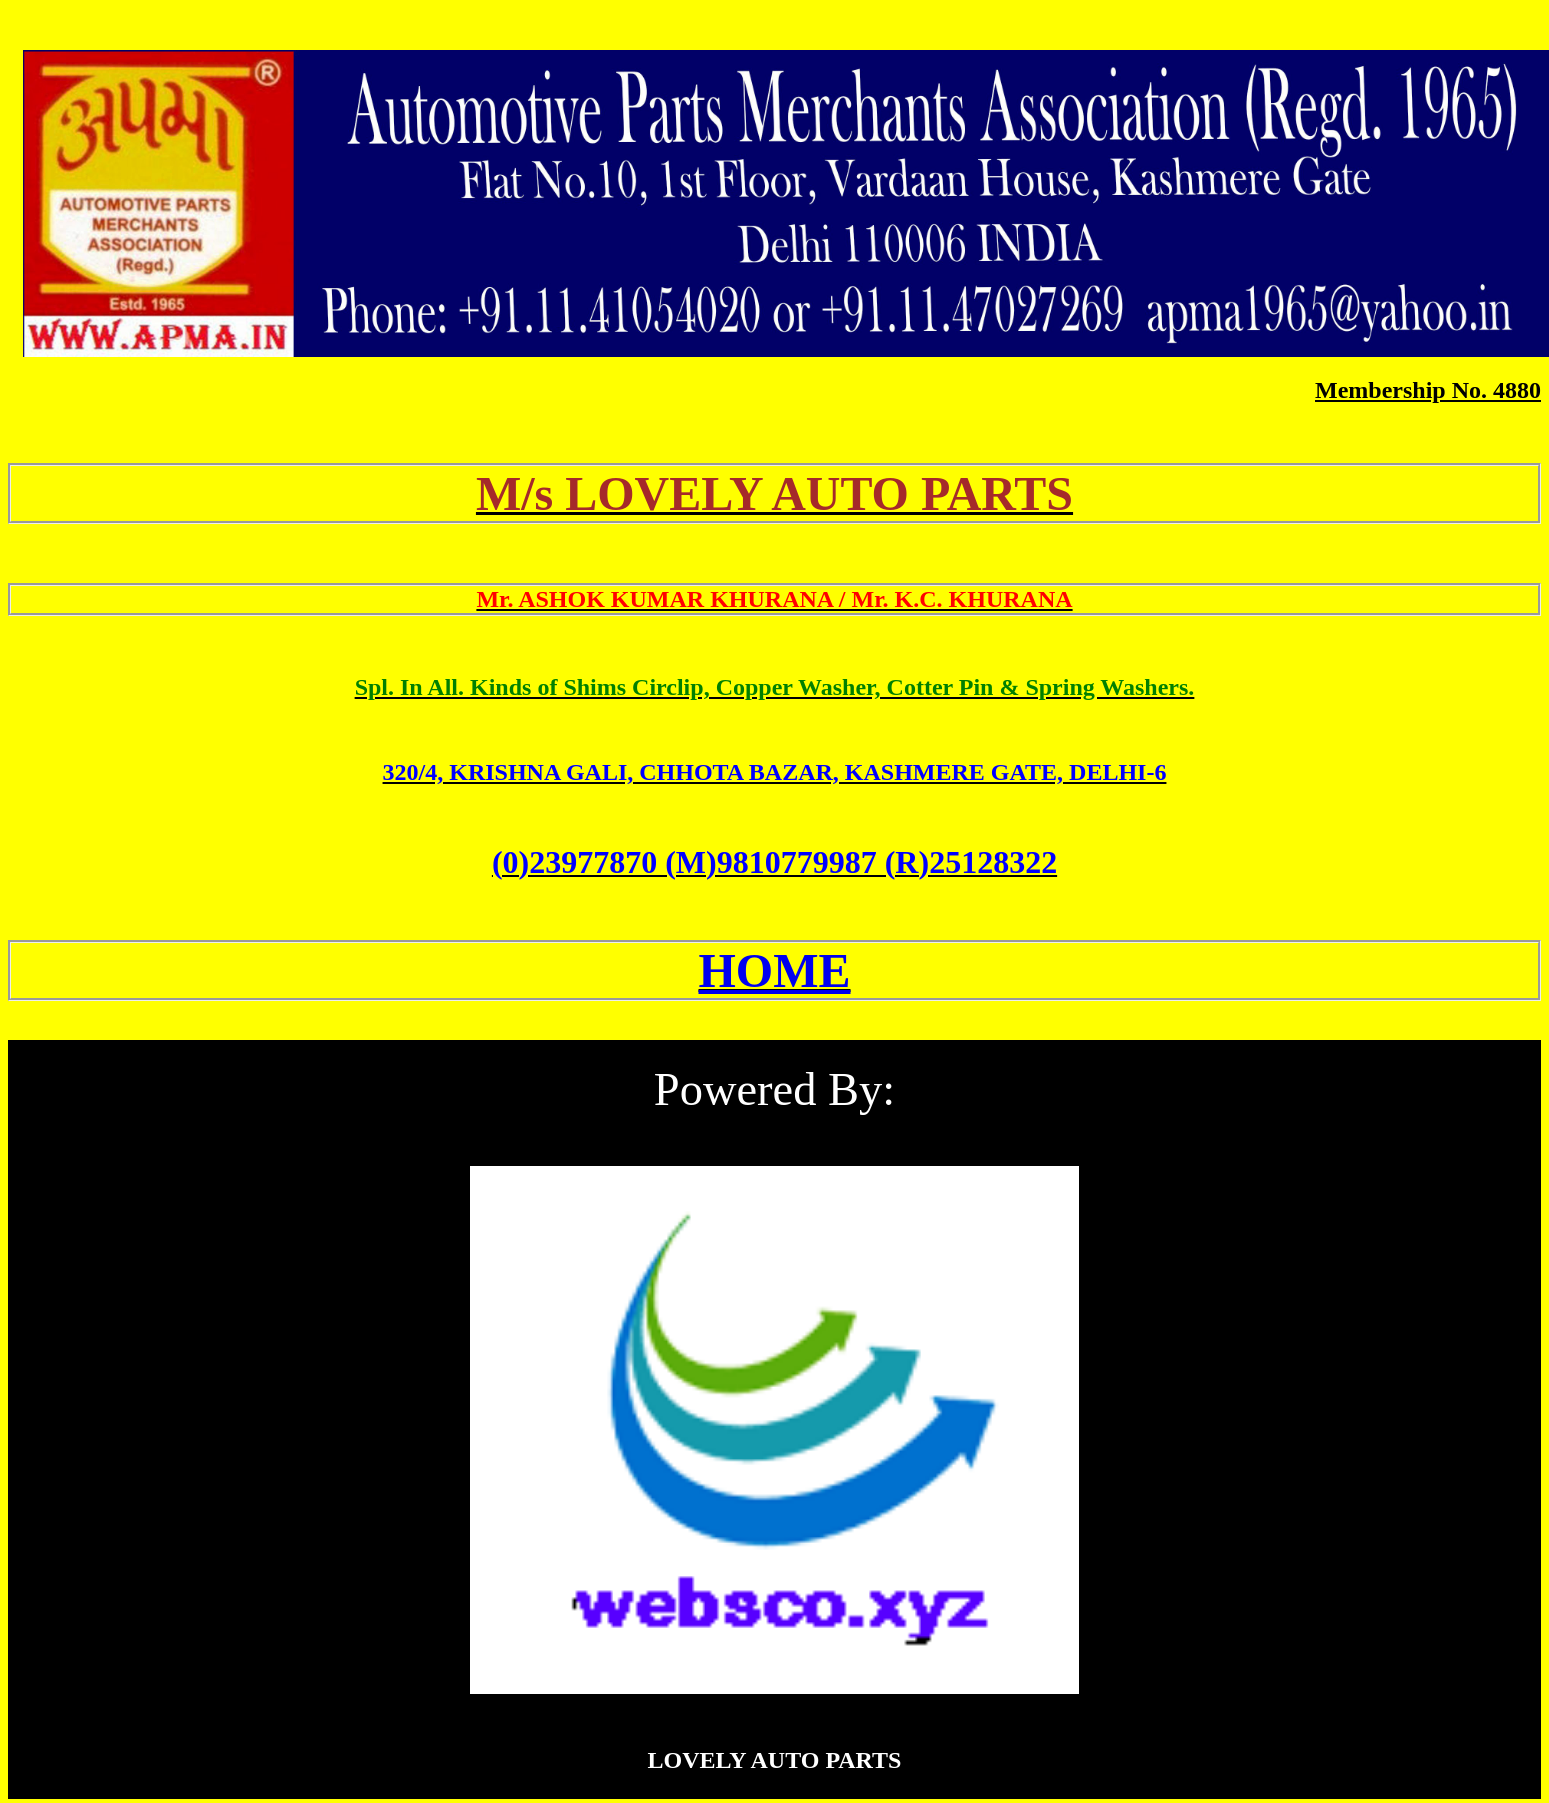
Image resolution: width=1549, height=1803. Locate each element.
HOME (775, 970)
